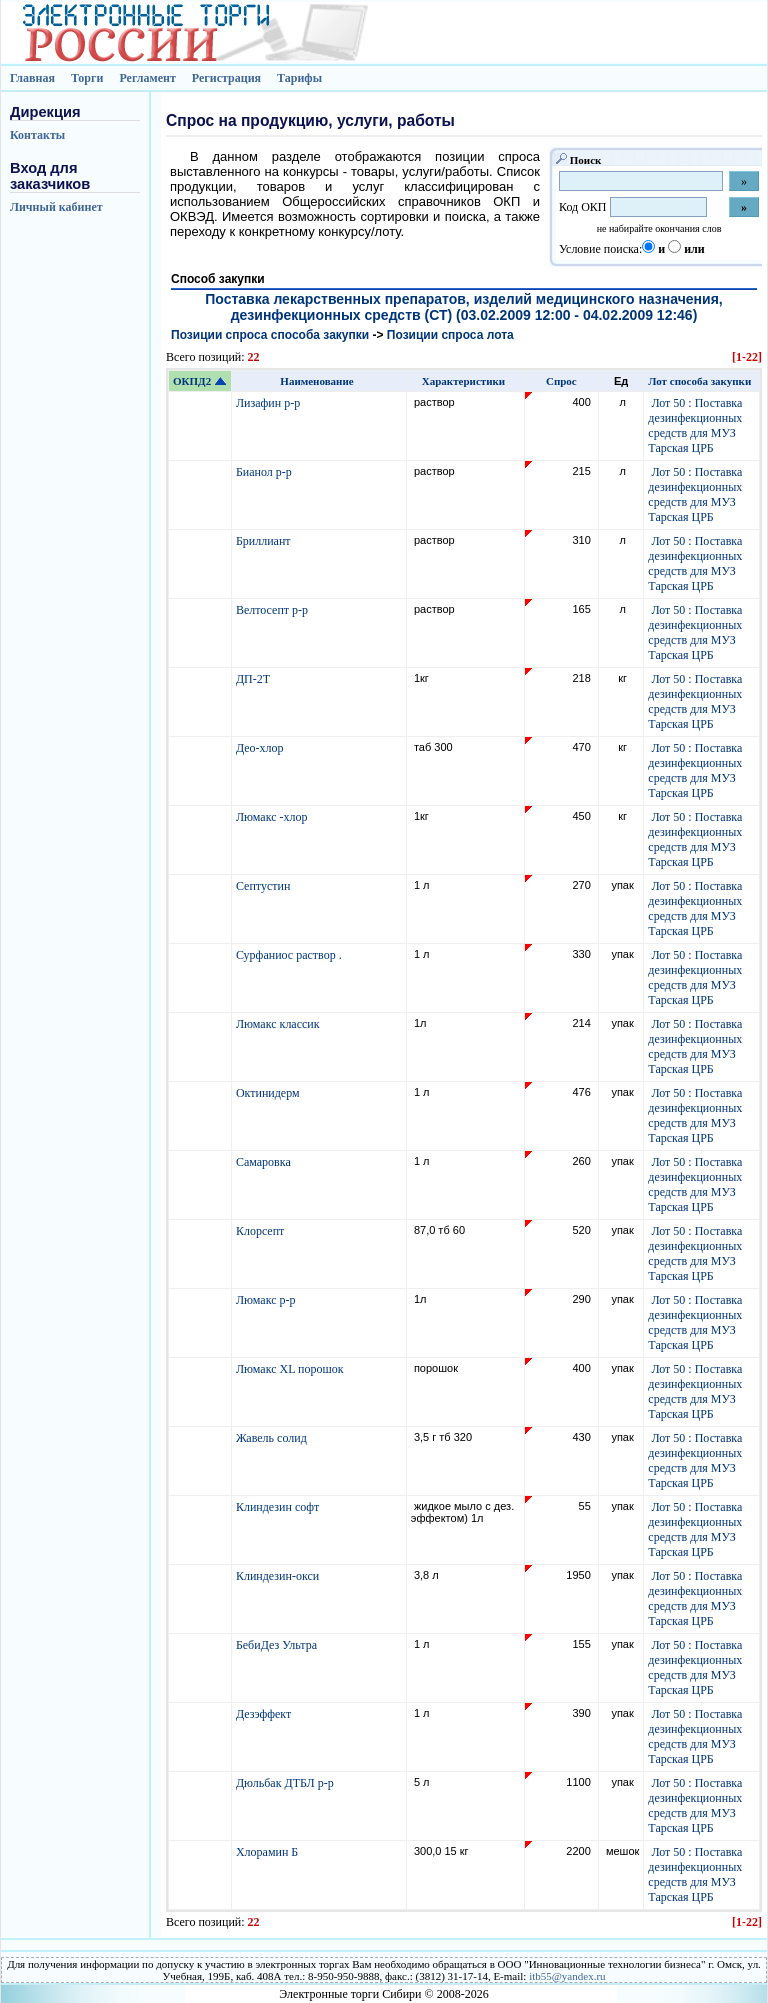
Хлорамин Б (268, 1852)
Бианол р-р (265, 472)
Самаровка (265, 1162)
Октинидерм (269, 1093)
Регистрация (226, 78)
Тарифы (299, 78)
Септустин (264, 886)
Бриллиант (265, 541)
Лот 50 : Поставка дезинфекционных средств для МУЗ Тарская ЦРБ (695, 425)
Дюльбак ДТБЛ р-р (286, 1783)
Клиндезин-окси (279, 1576)
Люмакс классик (279, 1024)
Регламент (147, 78)
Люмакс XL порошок (291, 1369)
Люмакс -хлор (273, 817)
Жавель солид (273, 1438)
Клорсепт (261, 1231)
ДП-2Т (254, 679)
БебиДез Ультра (278, 1645)
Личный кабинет (56, 207)
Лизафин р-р (269, 403)
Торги (87, 78)
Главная (32, 78)
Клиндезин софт (279, 1507)
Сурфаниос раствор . (290, 955)
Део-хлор (261, 748)
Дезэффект (265, 1714)
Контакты (37, 135)
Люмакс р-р (267, 1300)
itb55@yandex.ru (567, 1976)
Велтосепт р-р (273, 610)
